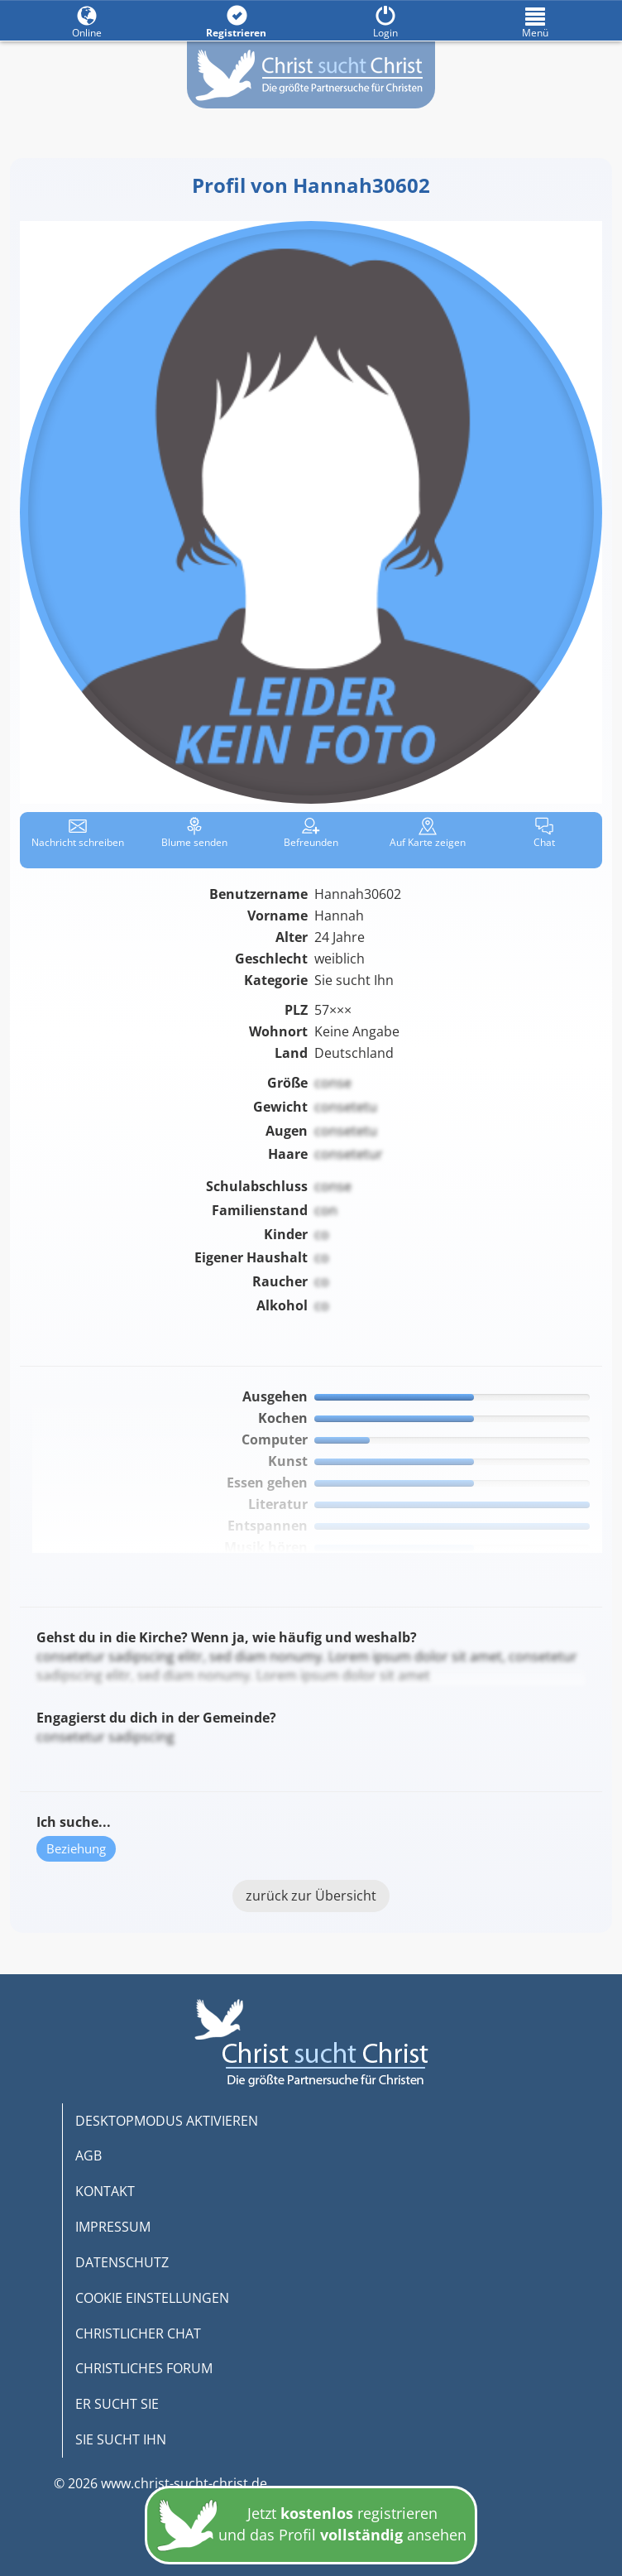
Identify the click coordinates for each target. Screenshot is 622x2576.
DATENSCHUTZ (122, 2262)
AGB (88, 2155)
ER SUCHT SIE (117, 2404)
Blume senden (194, 833)
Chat (544, 833)
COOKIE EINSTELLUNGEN (152, 2298)
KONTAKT (105, 2191)
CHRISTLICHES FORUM (144, 2368)
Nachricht (77, 833)
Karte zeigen (428, 833)
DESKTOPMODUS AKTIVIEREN (166, 2121)
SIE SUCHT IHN (120, 2439)
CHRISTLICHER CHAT (138, 2333)
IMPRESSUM (113, 2227)
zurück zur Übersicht (311, 1895)
